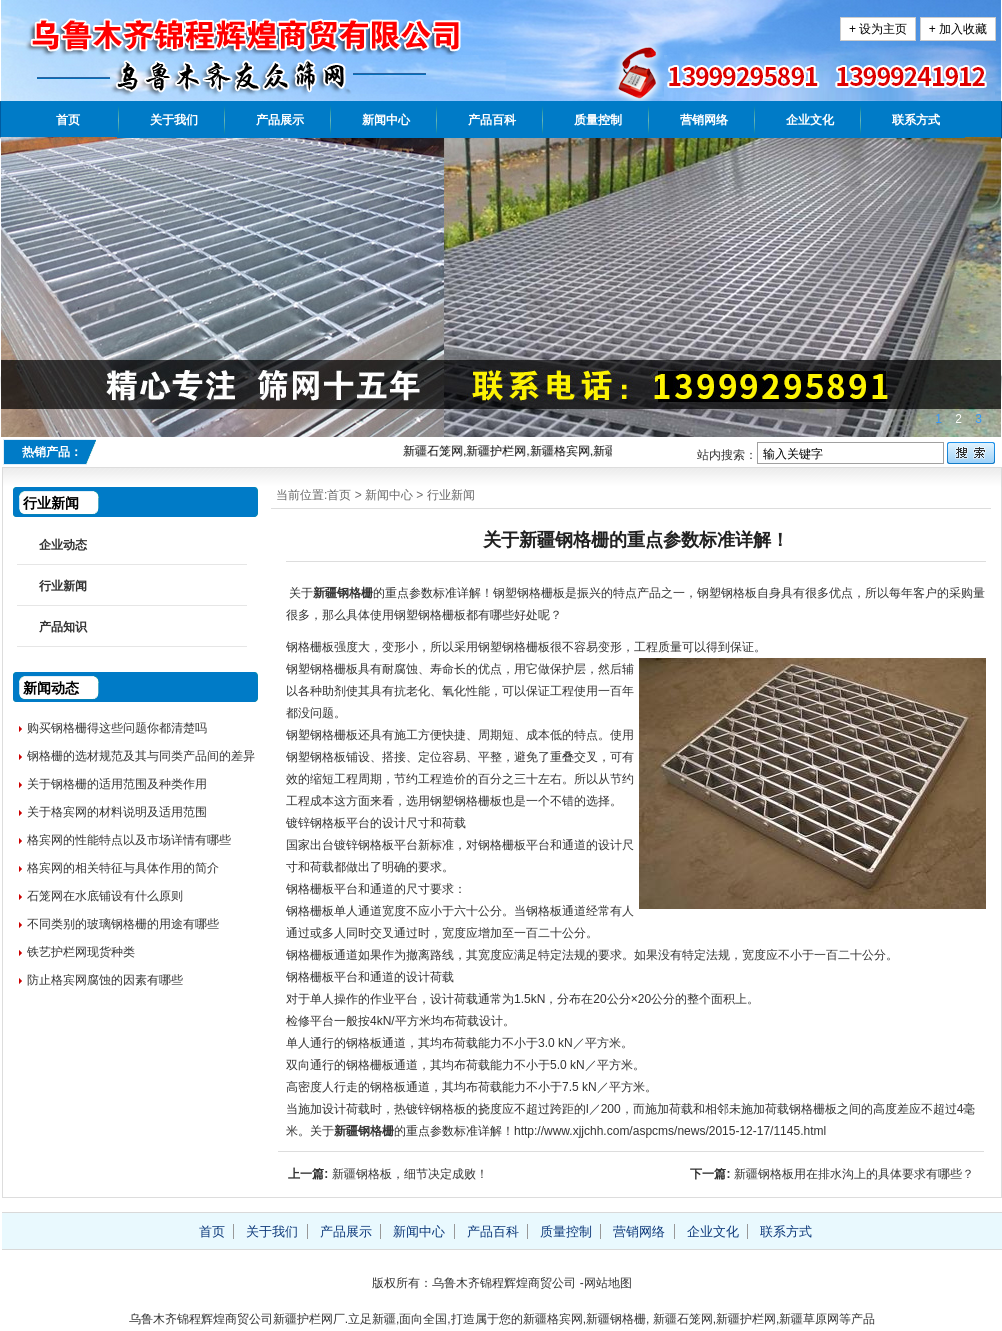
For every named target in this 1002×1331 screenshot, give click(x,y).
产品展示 (280, 120)
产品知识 (63, 627)
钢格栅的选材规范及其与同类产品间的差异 (141, 756)
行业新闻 (451, 495)
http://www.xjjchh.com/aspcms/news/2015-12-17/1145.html (670, 1131)
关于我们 (174, 120)
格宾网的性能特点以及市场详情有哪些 (129, 840)
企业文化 (810, 120)
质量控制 (598, 120)
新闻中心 (386, 120)
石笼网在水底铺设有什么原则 (105, 896)
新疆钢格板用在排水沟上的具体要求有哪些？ (854, 1174)
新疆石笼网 (683, 1319)
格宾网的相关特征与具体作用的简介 (123, 868)
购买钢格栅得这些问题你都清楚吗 (117, 728)
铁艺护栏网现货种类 (81, 952)
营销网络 (704, 120)
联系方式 (916, 120)
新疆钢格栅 (343, 593)
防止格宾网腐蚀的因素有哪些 (105, 980)
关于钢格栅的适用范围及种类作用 (117, 784)
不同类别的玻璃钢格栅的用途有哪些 (123, 924)
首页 (68, 120)
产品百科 (492, 120)
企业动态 (63, 545)
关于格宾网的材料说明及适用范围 (117, 812)
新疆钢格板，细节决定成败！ (410, 1174)
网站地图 (608, 1283)
